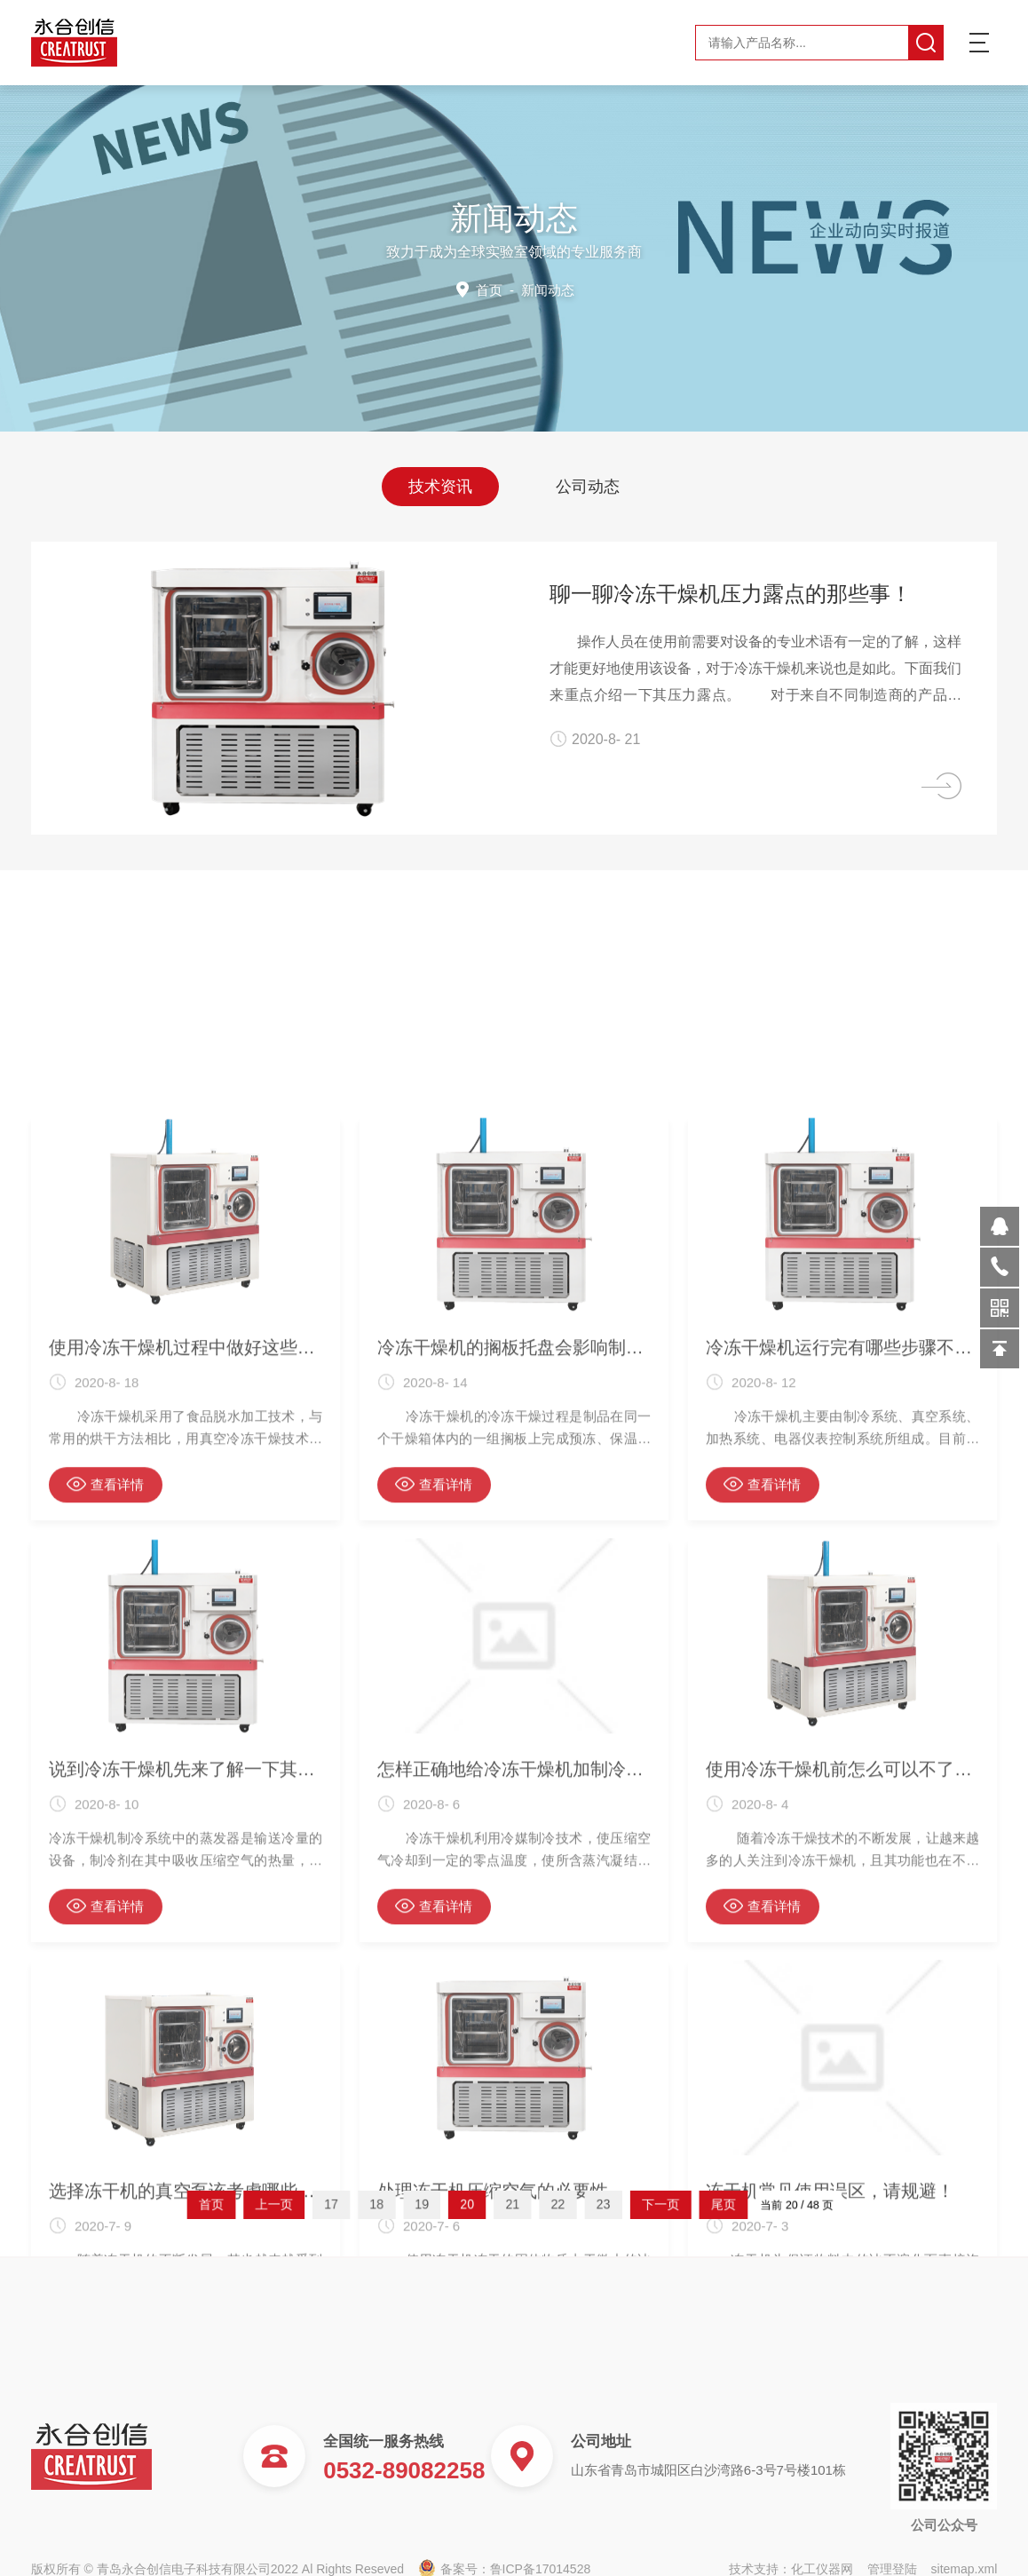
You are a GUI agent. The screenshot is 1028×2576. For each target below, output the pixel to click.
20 (485, 2204)
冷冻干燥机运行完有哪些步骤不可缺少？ (842, 1980)
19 (458, 2204)
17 (403, 2204)
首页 (489, 288)
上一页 (369, 2204)
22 (540, 2204)
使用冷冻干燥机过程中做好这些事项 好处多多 (185, 1980)
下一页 (602, 2204)
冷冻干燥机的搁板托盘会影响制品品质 (514, 1980)
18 (431, 2204)
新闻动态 (547, 288)
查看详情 (105, 2117)
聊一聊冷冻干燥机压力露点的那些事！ (753, 594)
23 (568, 2204)
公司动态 (588, 485)
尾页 (639, 2204)
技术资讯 (440, 485)
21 (513, 2204)
